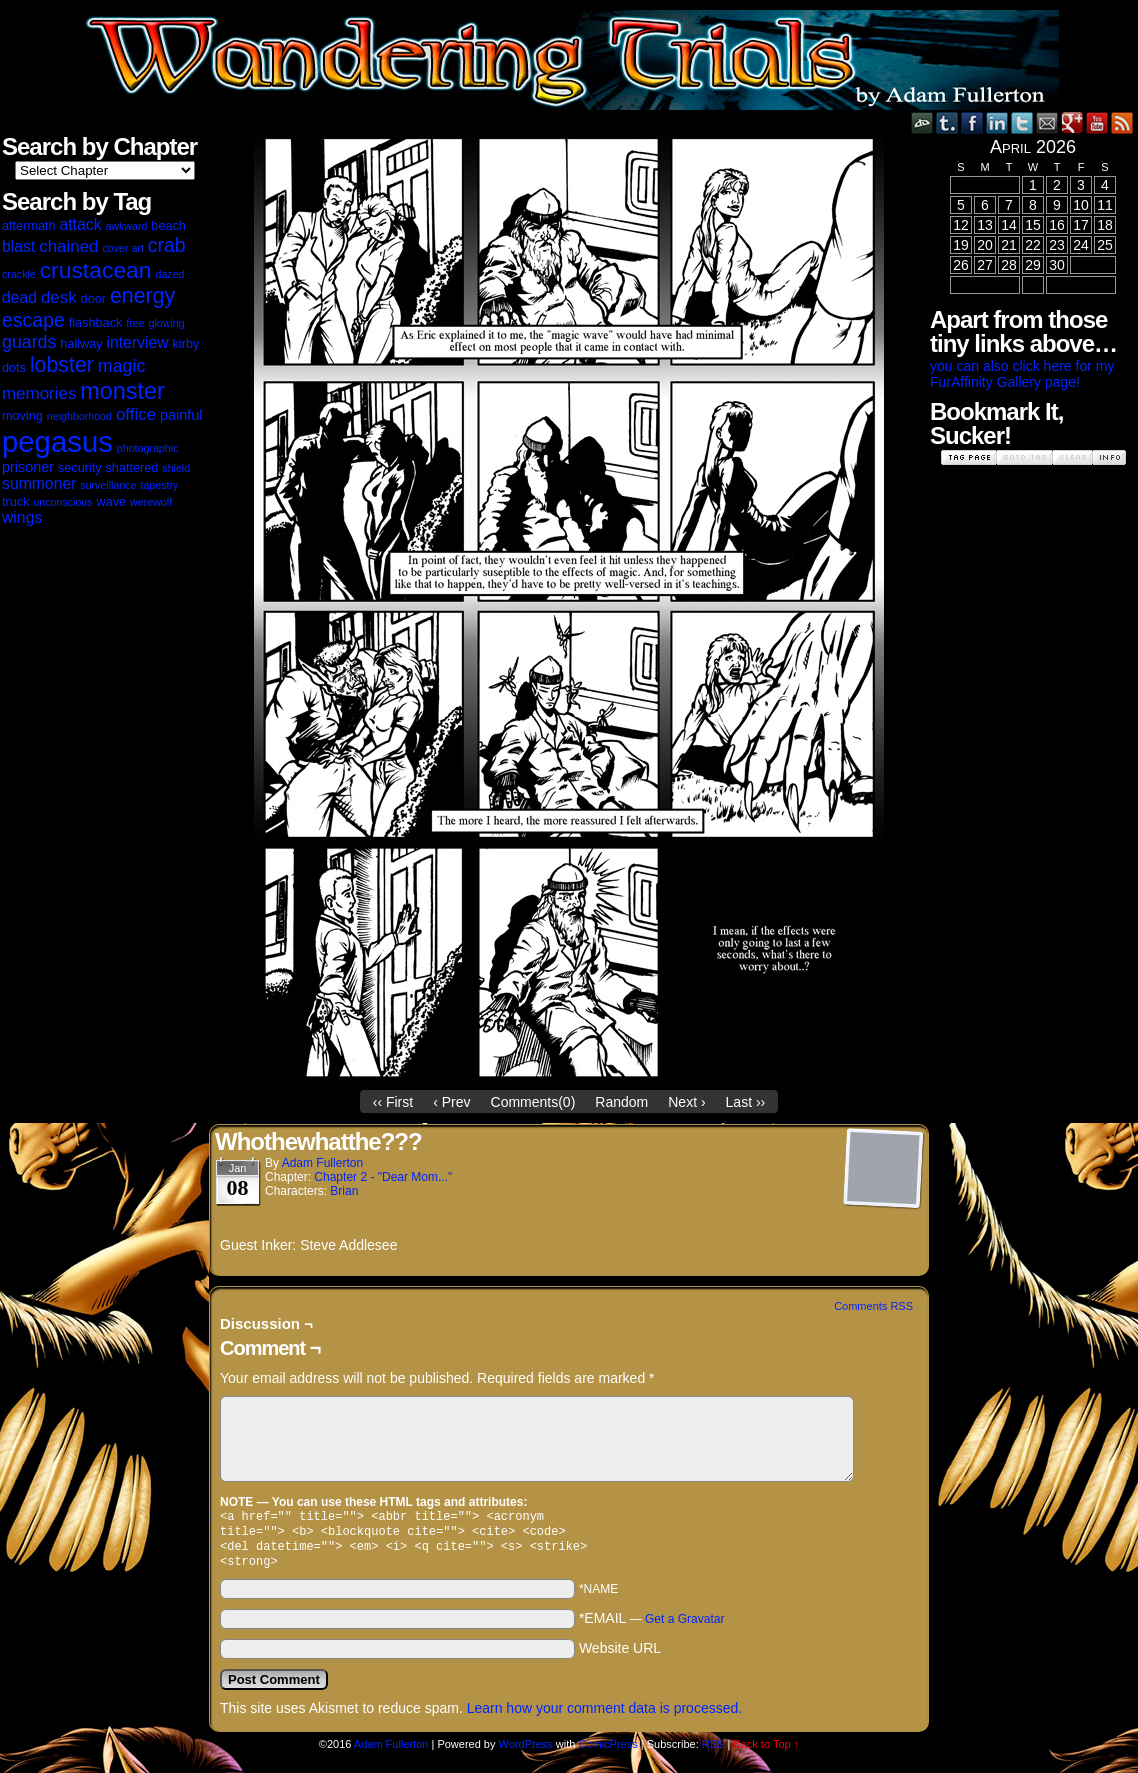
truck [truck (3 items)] (16, 502)
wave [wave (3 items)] (112, 502)
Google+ (1072, 122)
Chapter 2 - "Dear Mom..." (383, 1177)
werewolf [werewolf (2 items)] (151, 502)
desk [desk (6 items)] (59, 297)
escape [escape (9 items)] (33, 320)
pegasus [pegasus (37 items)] (57, 441)
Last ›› (746, 1102)
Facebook (972, 122)
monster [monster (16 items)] (122, 391)
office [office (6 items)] (136, 414)
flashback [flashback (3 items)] (96, 323)
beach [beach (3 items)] (168, 226)
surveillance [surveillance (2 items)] (108, 485)
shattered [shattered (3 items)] (132, 468)
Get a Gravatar (684, 1627)
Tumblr (947, 122)
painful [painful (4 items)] (181, 415)
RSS (1122, 122)
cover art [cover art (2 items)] (122, 248)
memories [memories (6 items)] (39, 393)
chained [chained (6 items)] (68, 246)
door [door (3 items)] (93, 299)
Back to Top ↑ (766, 1752)
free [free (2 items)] (135, 323)
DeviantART (922, 122)
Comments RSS (873, 1306)
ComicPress (607, 1752)
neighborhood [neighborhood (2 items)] (79, 416)
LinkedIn (997, 122)
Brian (344, 1191)
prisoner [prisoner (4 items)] (28, 467)
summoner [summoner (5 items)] (39, 483)
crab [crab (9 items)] (167, 245)
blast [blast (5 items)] (18, 246)
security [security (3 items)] (80, 468)
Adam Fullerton (322, 1163)
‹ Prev (451, 1102)
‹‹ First (393, 1102)
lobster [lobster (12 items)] (62, 365)
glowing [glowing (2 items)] (167, 323)
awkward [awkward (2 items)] (126, 226)
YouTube (1097, 122)
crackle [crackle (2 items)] (19, 274)
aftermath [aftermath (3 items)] (29, 226)
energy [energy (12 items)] (142, 296)
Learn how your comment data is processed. (604, 1716)
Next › (686, 1102)
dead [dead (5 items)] (19, 297)
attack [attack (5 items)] (80, 224)
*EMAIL (652, 1626)
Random (621, 1102)
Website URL (620, 1656)
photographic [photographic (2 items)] (148, 448)
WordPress (526, 1752)
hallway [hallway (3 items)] (81, 344)
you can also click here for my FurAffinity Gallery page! (1022, 374)
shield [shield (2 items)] (176, 468)
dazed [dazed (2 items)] (169, 274)
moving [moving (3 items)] (22, 416)
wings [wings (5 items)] (22, 517)
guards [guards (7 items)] (29, 342)
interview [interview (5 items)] (137, 342)
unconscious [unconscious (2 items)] (62, 502)
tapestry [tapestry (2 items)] (159, 485)
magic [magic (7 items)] (121, 366)
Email (1047, 122)
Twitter (1022, 122)
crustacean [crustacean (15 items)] (96, 270)
